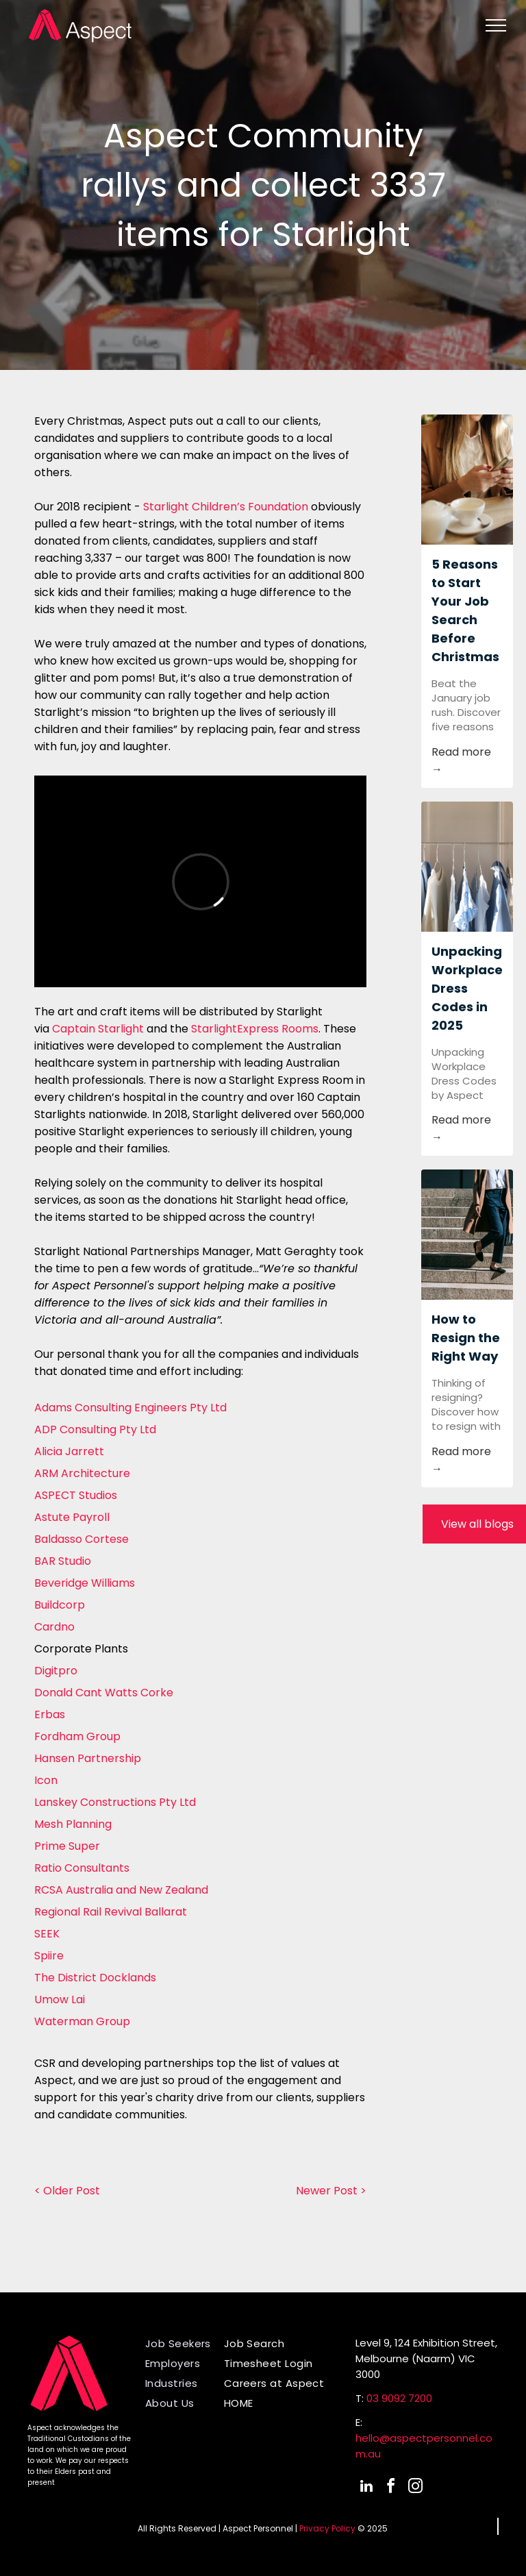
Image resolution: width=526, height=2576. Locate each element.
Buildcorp (59, 1605)
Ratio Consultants (81, 1868)
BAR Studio (62, 1561)
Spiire (49, 1956)
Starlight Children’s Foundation (225, 507)
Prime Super (67, 1846)
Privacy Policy (327, 2528)
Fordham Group (77, 1736)
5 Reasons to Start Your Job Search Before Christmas (465, 610)
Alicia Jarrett (69, 1451)
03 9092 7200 (399, 2398)
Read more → (461, 760)
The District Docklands (95, 1977)
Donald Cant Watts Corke (103, 1692)
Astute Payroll (72, 1517)
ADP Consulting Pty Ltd (95, 1429)
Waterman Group (82, 2021)
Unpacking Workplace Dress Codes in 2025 (467, 988)
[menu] (496, 25)
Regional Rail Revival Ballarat (110, 1912)
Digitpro (55, 1671)
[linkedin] (366, 2488)
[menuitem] (189, 2343)
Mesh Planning (73, 1824)
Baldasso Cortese (81, 1539)
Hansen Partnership (87, 1758)
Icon (46, 1780)
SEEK (47, 1934)
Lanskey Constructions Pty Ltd (115, 1802)
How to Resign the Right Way (465, 1338)
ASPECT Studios (75, 1495)
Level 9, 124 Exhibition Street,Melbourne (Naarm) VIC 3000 (426, 2358)
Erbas (49, 1714)
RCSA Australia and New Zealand (121, 1890)
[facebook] (391, 2488)
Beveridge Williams (84, 1583)
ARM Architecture (82, 1473)
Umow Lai (59, 1999)
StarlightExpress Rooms (254, 1029)
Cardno (54, 1627)
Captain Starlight (98, 1029)
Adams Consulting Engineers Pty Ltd (130, 1407)
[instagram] (416, 2488)
